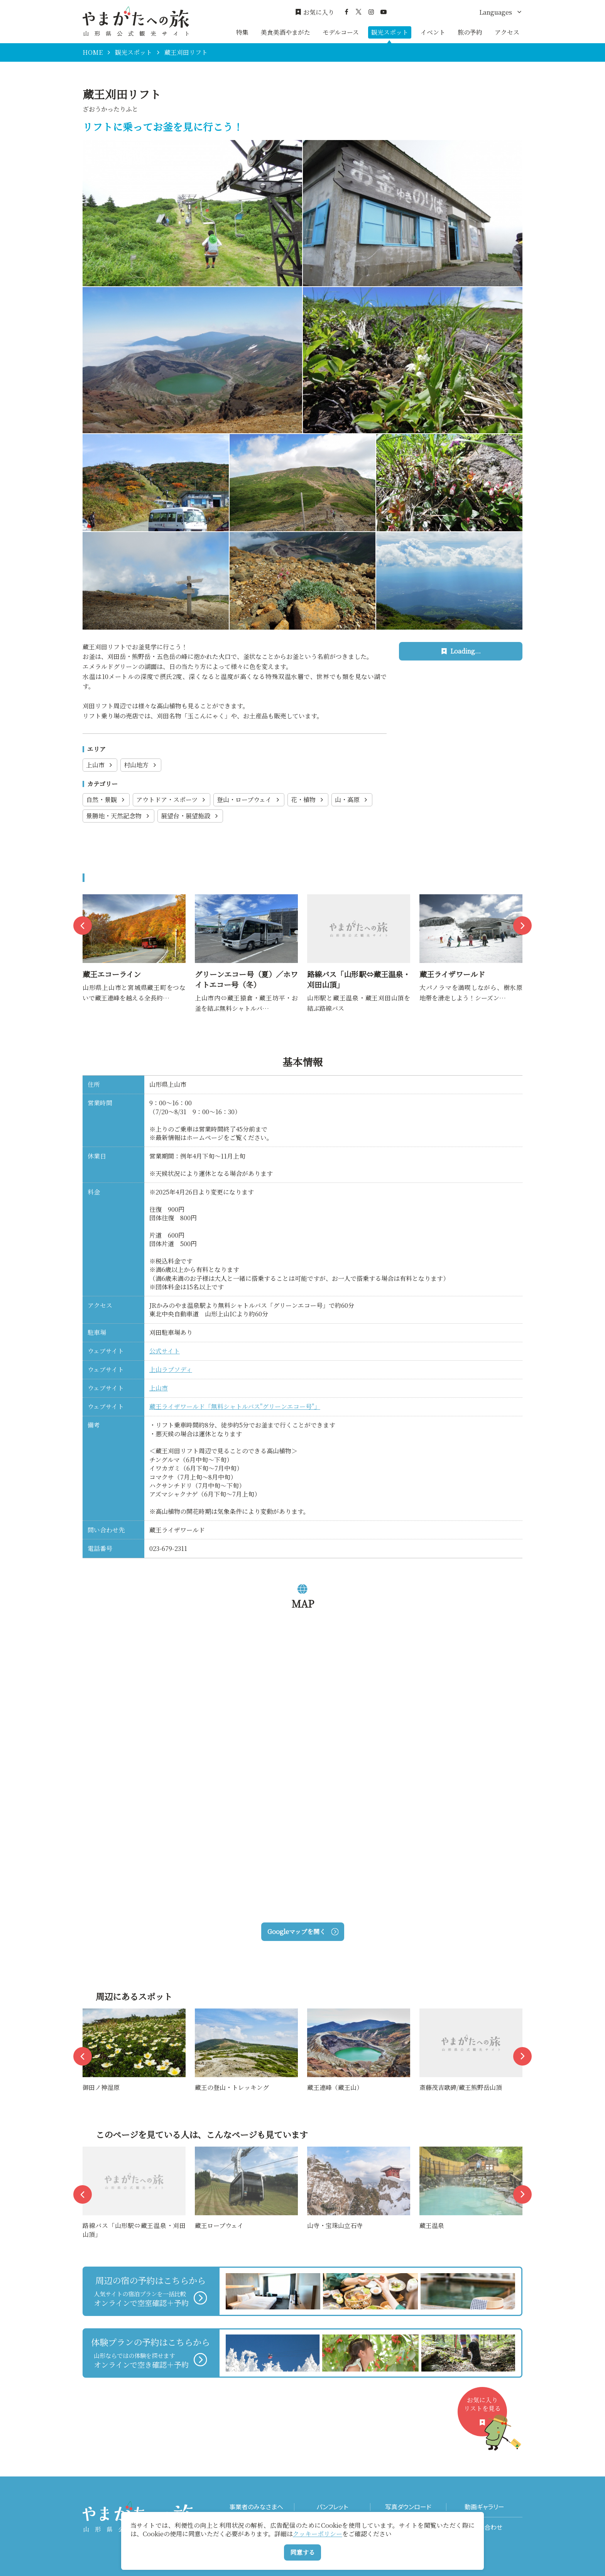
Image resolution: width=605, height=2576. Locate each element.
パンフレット (332, 2506)
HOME (93, 52)
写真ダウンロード (408, 2506)
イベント (433, 32)
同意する (302, 2552)
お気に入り (314, 12)
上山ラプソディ (170, 1369)
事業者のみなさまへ (256, 2506)
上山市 (100, 764)
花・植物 (308, 799)
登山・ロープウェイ (249, 799)
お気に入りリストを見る (485, 2416)
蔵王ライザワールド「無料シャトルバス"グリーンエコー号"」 (234, 1406)
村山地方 (141, 764)
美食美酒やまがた (285, 32)
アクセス (507, 32)
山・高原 (352, 799)
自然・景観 (106, 799)
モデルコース (341, 32)
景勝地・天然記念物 (118, 815)
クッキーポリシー (317, 2533)
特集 (242, 32)
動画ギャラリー (484, 2506)
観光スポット (389, 32)
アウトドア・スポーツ (171, 799)
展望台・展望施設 (190, 815)
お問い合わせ (484, 2527)
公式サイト (164, 1350)
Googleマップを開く (302, 1931)
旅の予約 (470, 32)
